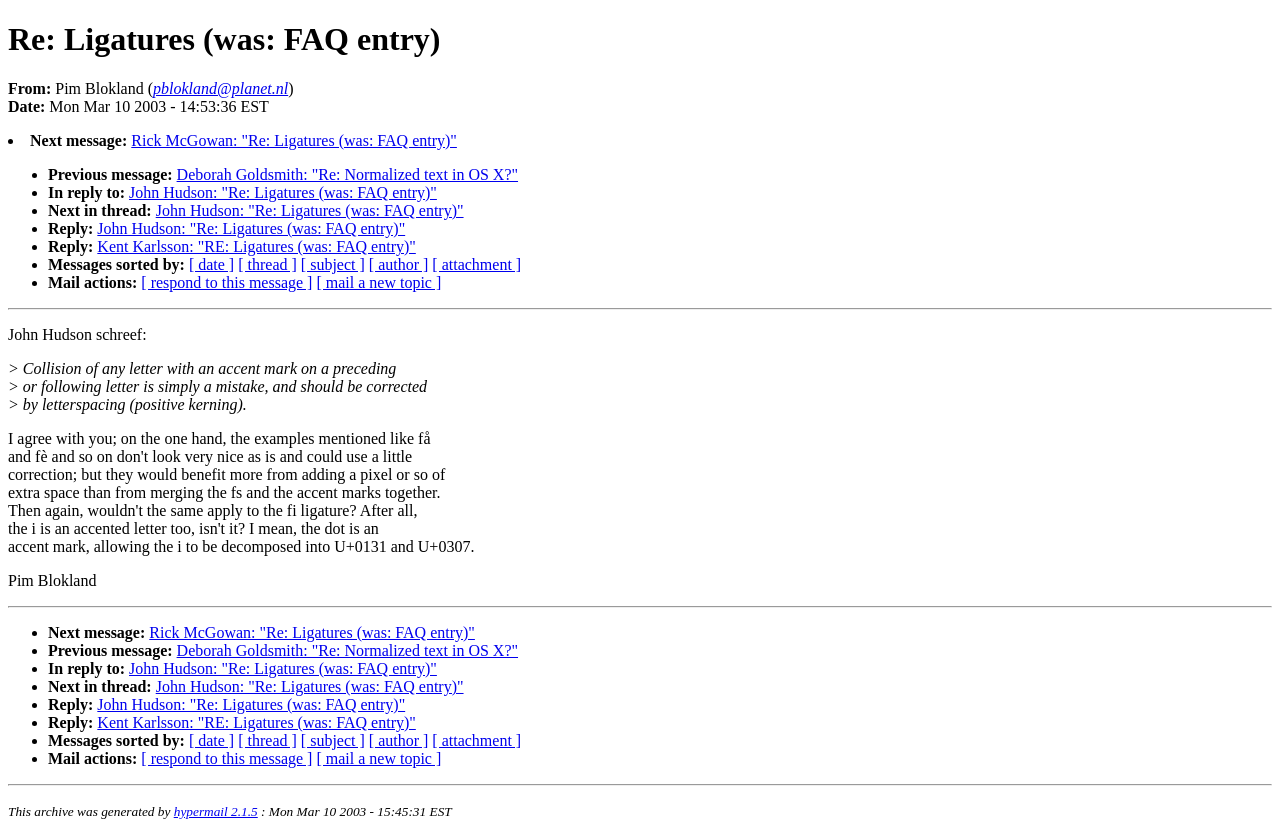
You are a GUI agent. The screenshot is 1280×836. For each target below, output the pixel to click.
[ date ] (211, 264)
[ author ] (399, 264)
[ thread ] (267, 264)
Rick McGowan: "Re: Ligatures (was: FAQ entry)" (294, 140)
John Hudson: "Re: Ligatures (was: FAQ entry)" (283, 192)
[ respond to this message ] (226, 282)
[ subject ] (333, 264)
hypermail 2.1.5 (216, 811)
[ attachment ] (476, 264)
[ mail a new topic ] (378, 282)
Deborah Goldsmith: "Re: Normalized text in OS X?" (347, 174)
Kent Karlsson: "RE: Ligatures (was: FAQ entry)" (256, 246)
